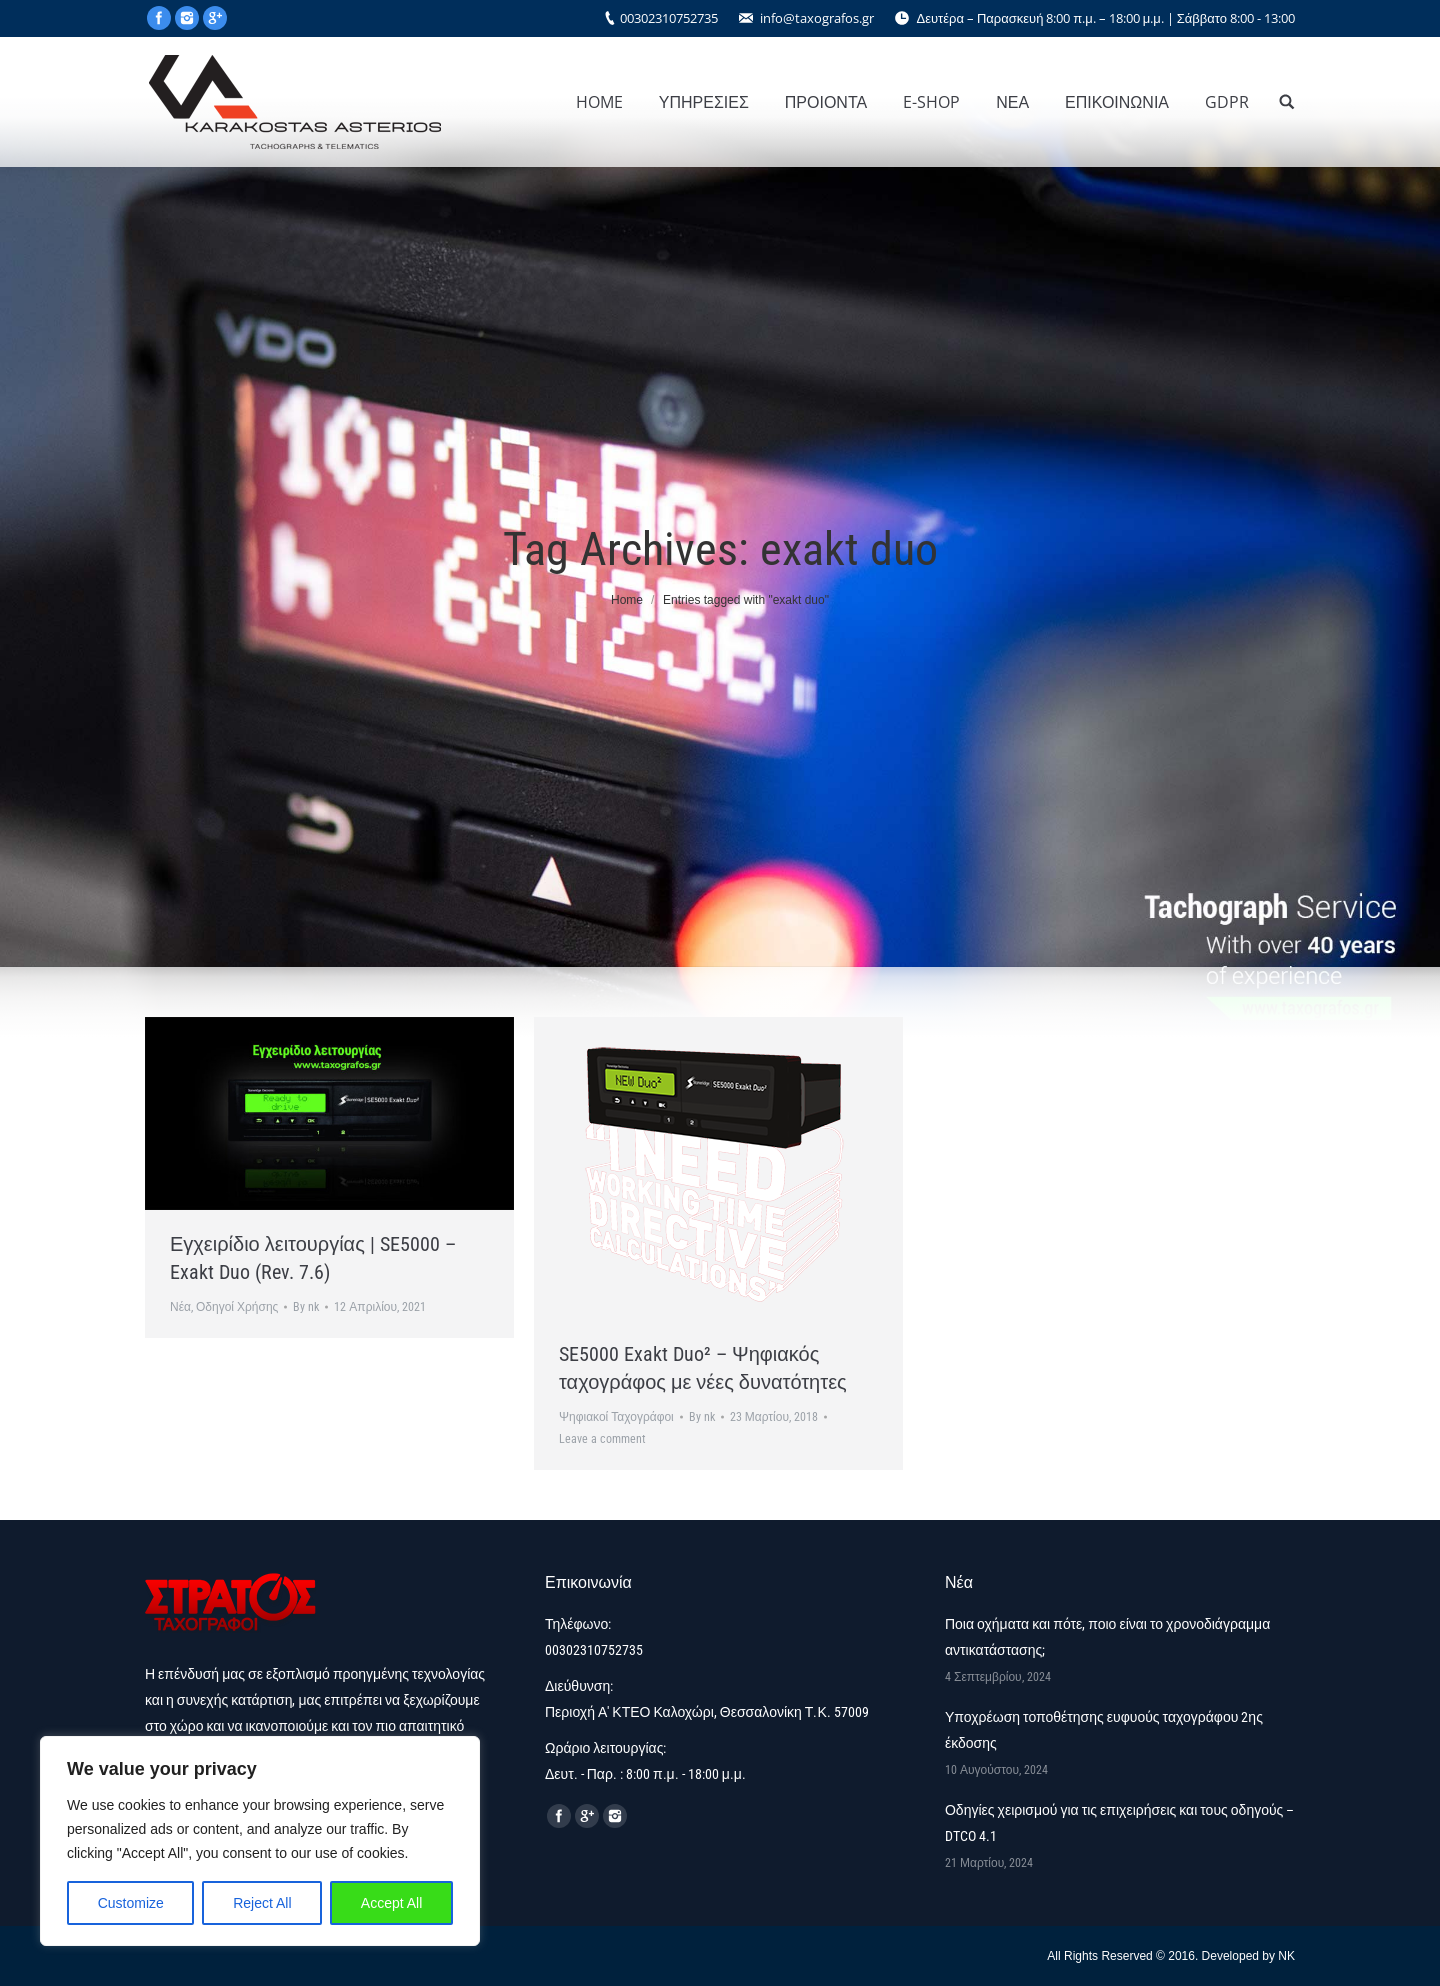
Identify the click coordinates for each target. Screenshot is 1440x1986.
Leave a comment (602, 1439)
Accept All (391, 1903)
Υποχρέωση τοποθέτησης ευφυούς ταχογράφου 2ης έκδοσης (1104, 1730)
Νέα (180, 1307)
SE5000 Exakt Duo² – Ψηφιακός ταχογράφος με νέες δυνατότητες (703, 1368)
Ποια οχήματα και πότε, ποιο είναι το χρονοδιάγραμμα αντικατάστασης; (1107, 1637)
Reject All (262, 1903)
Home (627, 600)
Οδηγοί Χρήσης (237, 1307)
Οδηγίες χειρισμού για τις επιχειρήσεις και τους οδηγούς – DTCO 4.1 (1119, 1823)
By (306, 1307)
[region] (260, 1841)
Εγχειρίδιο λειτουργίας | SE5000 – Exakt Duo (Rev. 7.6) (313, 1258)
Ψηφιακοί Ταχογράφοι (616, 1417)
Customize (131, 1903)
